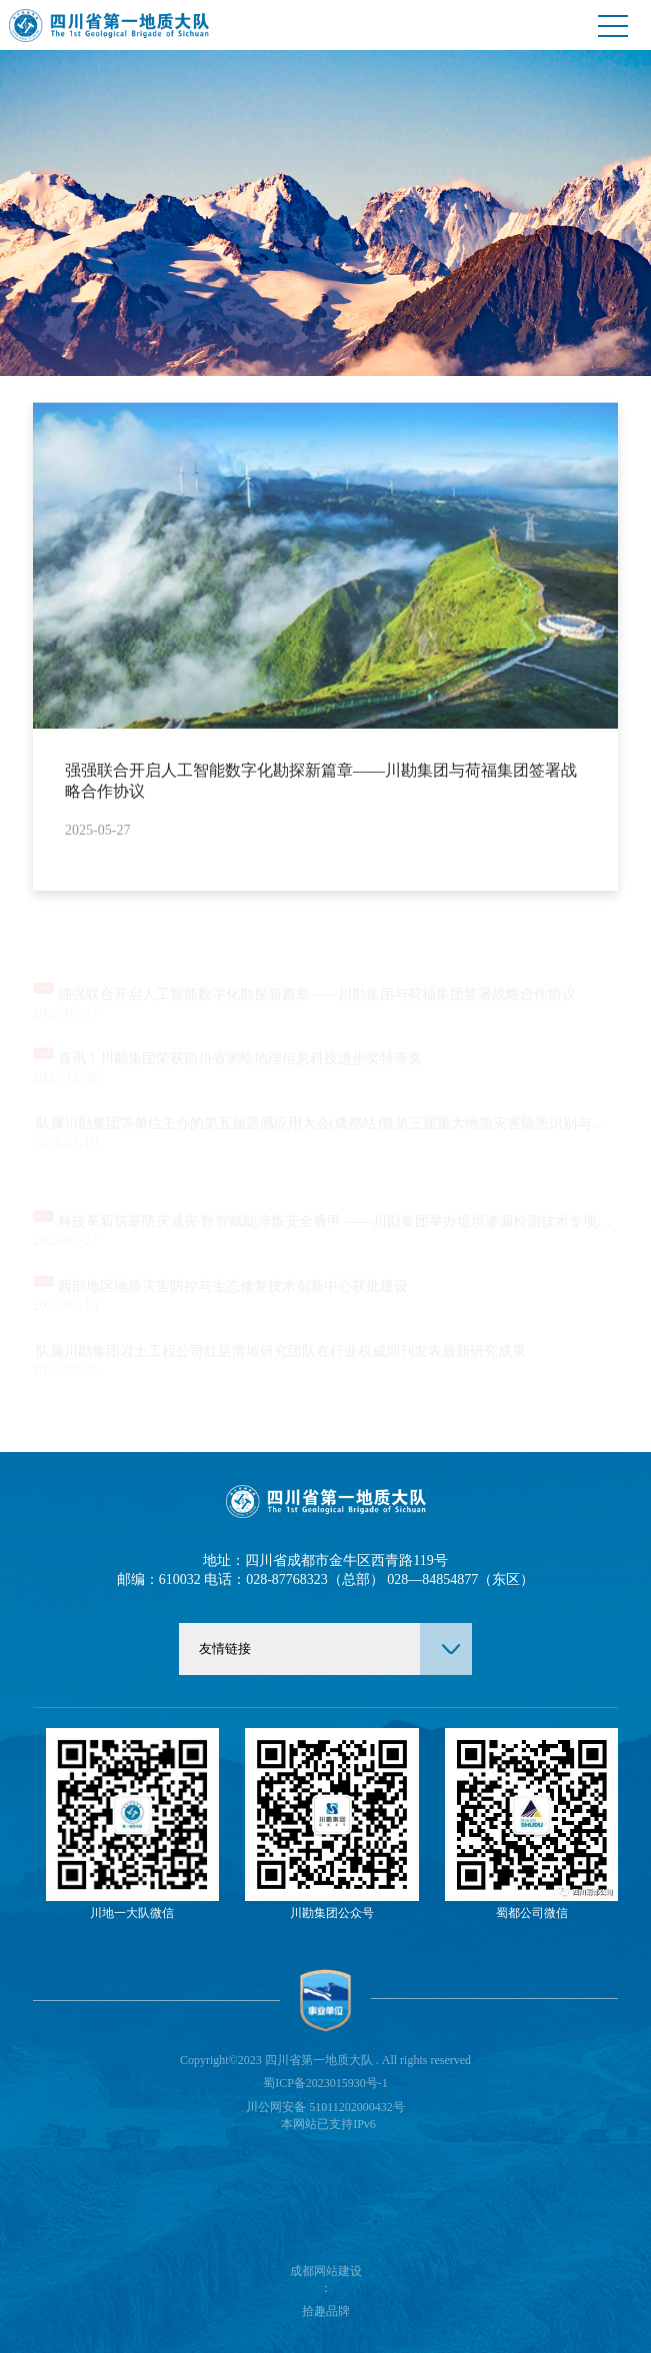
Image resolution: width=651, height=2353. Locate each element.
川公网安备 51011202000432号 (325, 2107)
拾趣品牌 (326, 2311)
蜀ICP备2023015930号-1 (325, 2083)
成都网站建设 (326, 2271)
